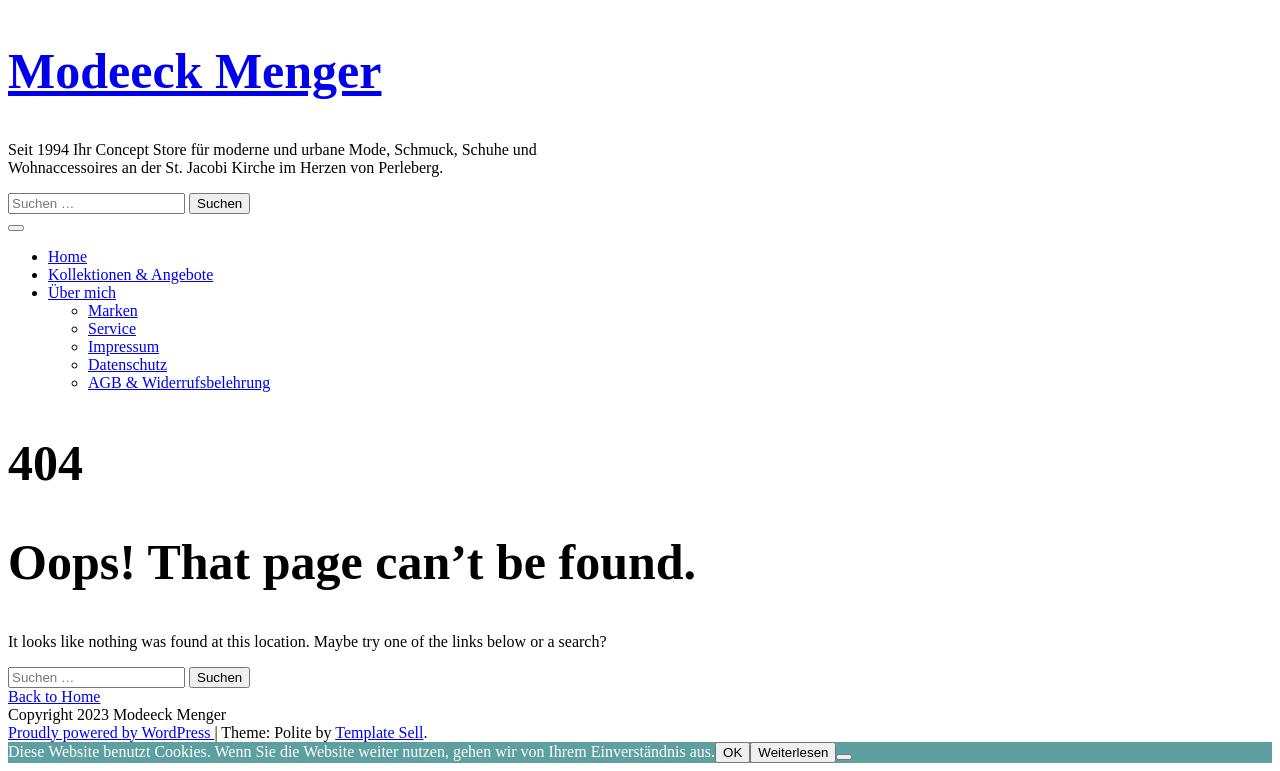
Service (112, 328)
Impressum (123, 346)
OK (732, 752)
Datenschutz (127, 364)
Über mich (82, 292)
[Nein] (844, 757)
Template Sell (379, 732)
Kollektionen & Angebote (130, 274)
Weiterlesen (793, 752)
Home (67, 256)
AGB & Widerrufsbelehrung (179, 382)
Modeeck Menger (194, 71)
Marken (113, 310)
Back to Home (54, 696)
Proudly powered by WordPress (111, 732)
